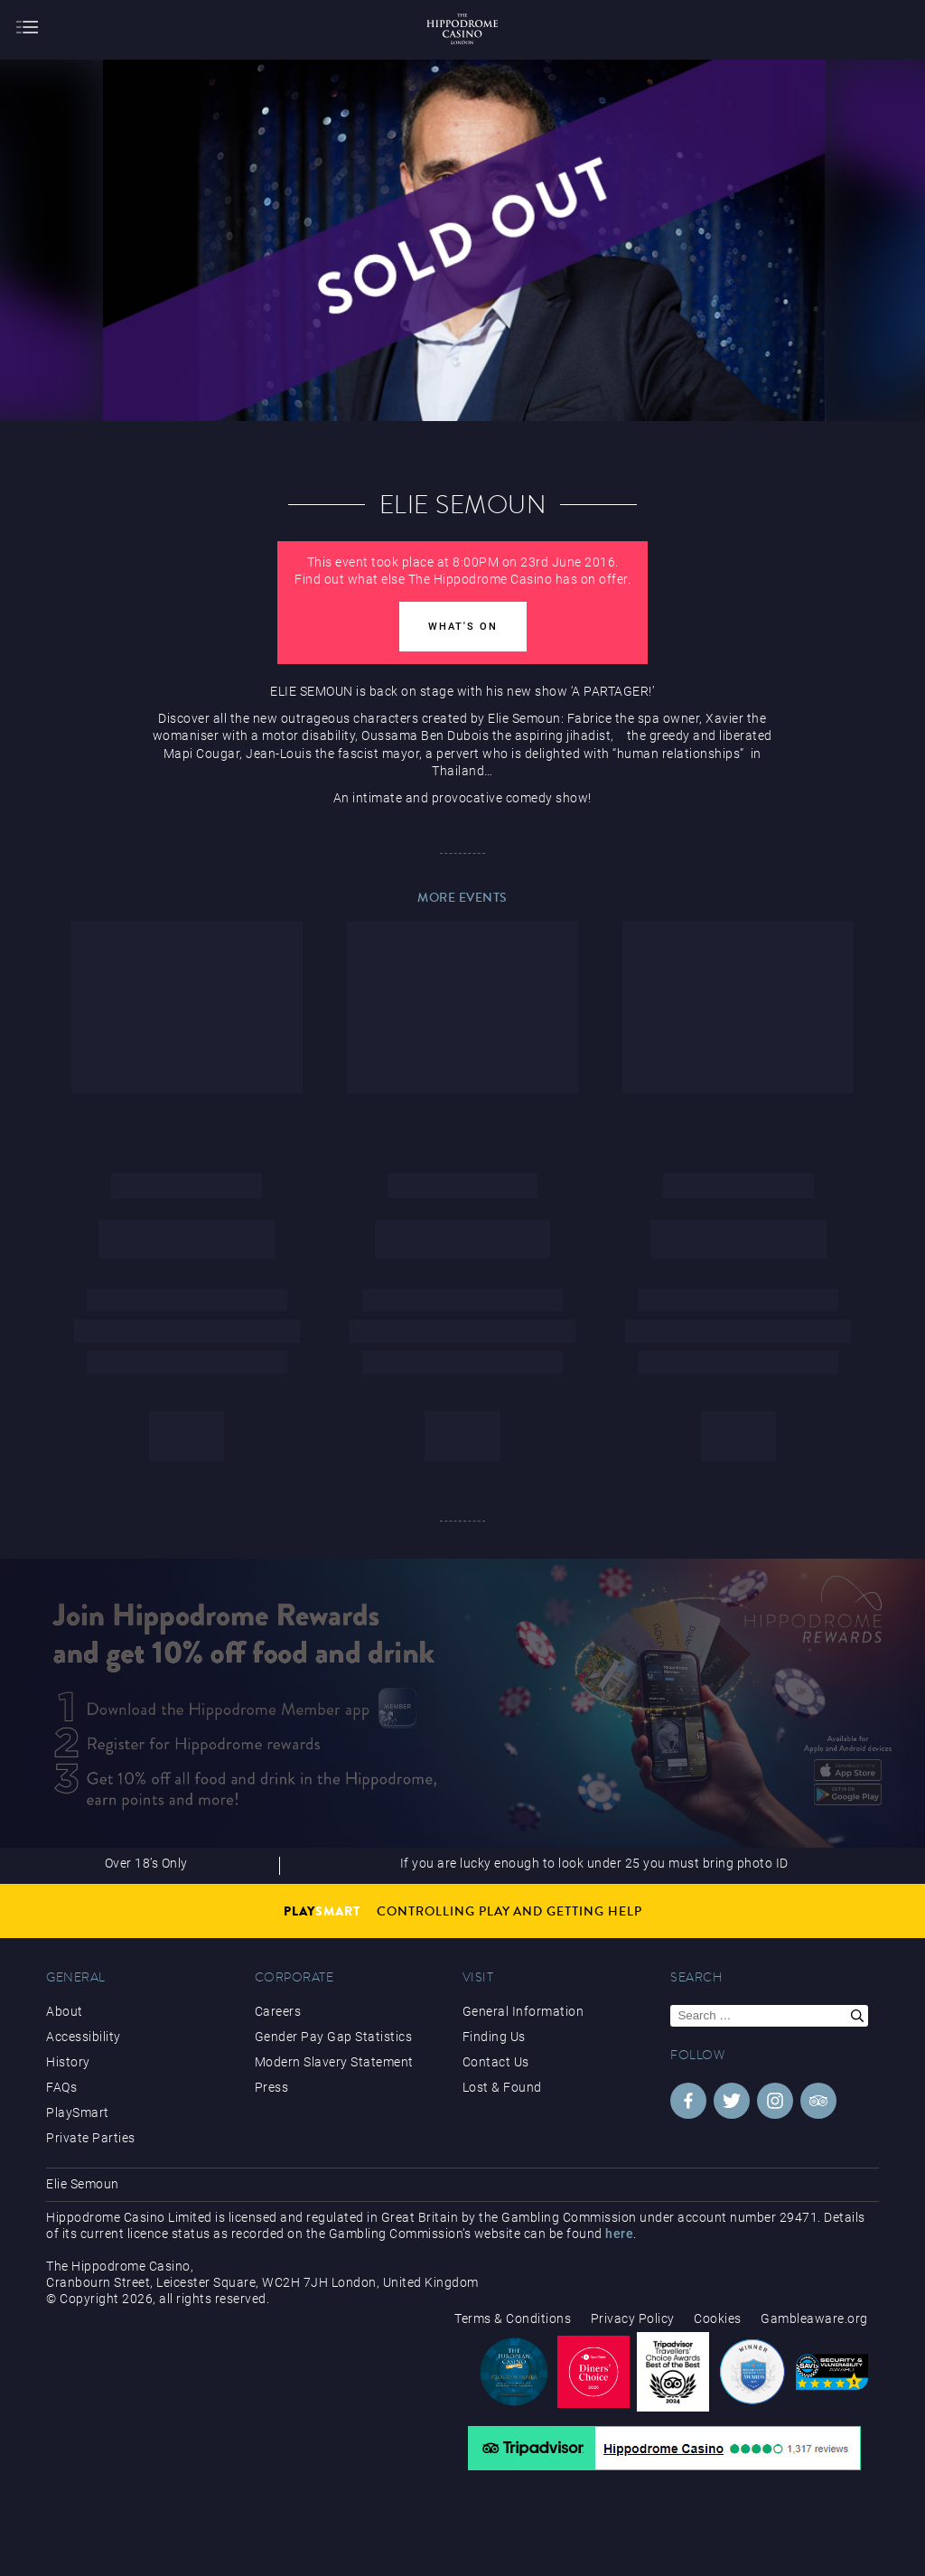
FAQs (61, 2087)
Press (272, 2087)
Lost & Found (502, 2087)
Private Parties (90, 2138)
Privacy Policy (633, 2318)
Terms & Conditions (512, 2318)
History (68, 2062)
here (619, 2233)
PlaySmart (77, 2112)
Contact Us (495, 2062)
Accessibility (83, 2036)
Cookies (718, 2318)
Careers (278, 2011)
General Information (523, 2011)
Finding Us (494, 2036)
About (64, 2011)
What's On (463, 626)
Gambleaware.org (814, 2318)
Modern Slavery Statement (334, 2062)
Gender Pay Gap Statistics (334, 2036)
